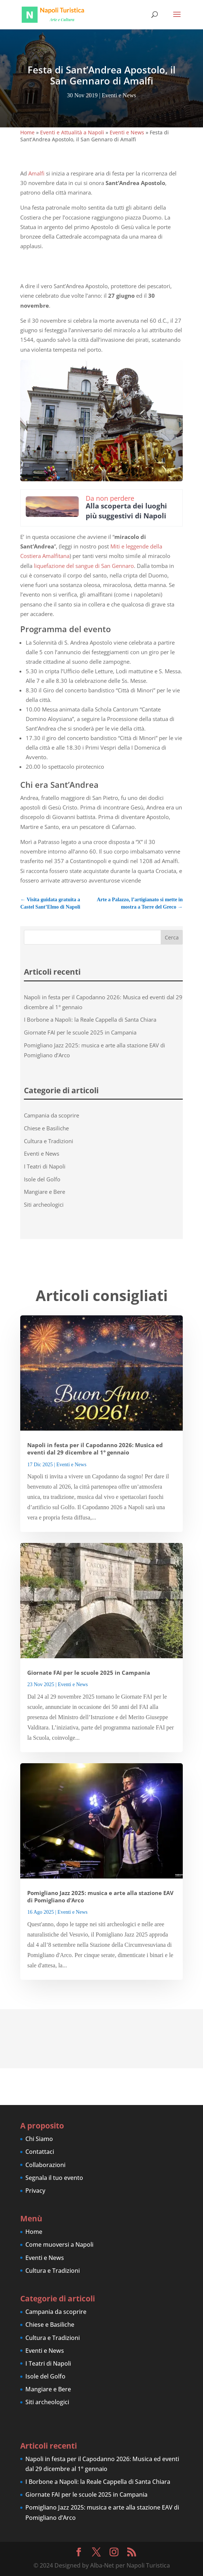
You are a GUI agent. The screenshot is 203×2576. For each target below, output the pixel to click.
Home (27, 132)
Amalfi (36, 173)
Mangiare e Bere (44, 1191)
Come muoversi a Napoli (59, 2244)
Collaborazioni (45, 2165)
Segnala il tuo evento (54, 2178)
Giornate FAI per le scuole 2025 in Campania (80, 1032)
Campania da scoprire (51, 1115)
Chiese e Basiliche (46, 1128)
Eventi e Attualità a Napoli (72, 132)
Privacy (35, 2190)
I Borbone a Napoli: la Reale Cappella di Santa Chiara (90, 1019)
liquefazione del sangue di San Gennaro (84, 565)
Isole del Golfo (42, 1179)
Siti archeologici (44, 1204)
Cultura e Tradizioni (48, 1141)
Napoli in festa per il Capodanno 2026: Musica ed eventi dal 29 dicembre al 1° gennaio (95, 1449)
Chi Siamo (39, 2139)
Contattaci (39, 2152)
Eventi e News (119, 95)
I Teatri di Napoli (44, 1166)
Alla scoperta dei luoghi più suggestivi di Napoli (126, 510)
